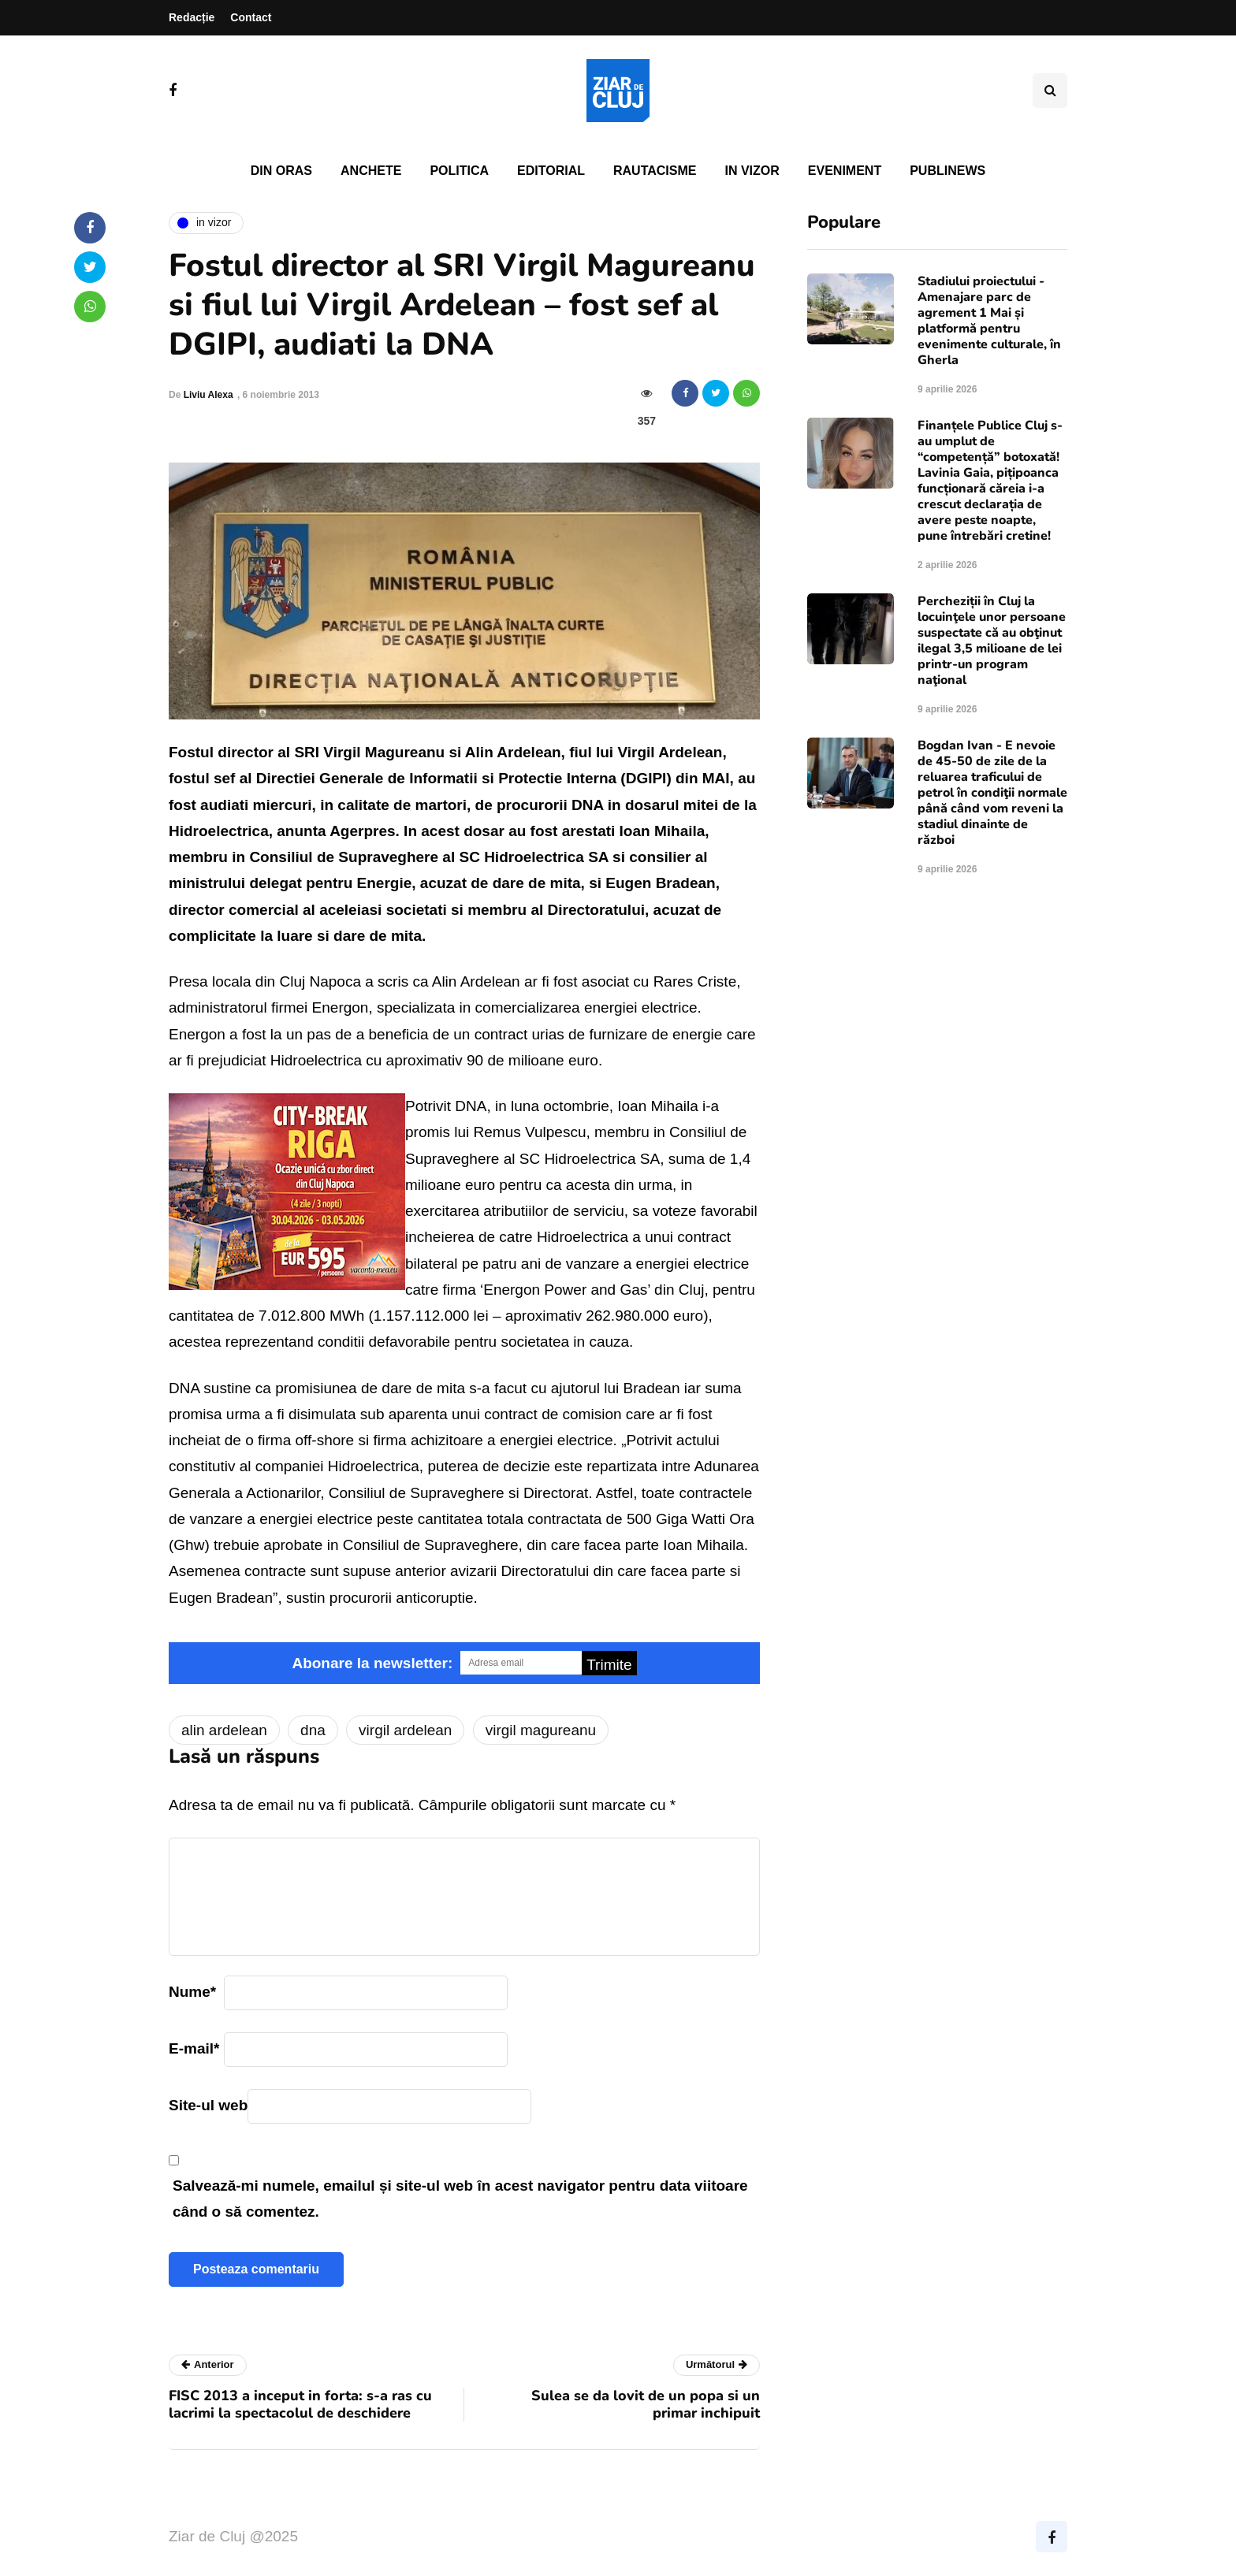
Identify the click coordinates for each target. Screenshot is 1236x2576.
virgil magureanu (541, 1730)
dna (313, 1730)
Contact (250, 17)
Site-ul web (208, 2105)
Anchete (371, 170)
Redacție (191, 17)
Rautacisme (654, 170)
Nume (192, 1991)
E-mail (194, 2048)
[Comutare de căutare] (1050, 90)
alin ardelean (224, 1730)
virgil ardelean (405, 1730)
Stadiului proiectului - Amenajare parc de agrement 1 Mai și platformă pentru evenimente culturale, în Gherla (989, 321)
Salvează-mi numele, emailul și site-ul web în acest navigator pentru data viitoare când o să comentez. (460, 2198)
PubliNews (947, 170)
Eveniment (844, 170)
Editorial (551, 170)
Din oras (281, 170)
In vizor (751, 170)
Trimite (608, 1664)
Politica (459, 170)
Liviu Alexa (208, 394)
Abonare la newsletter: (372, 1663)
